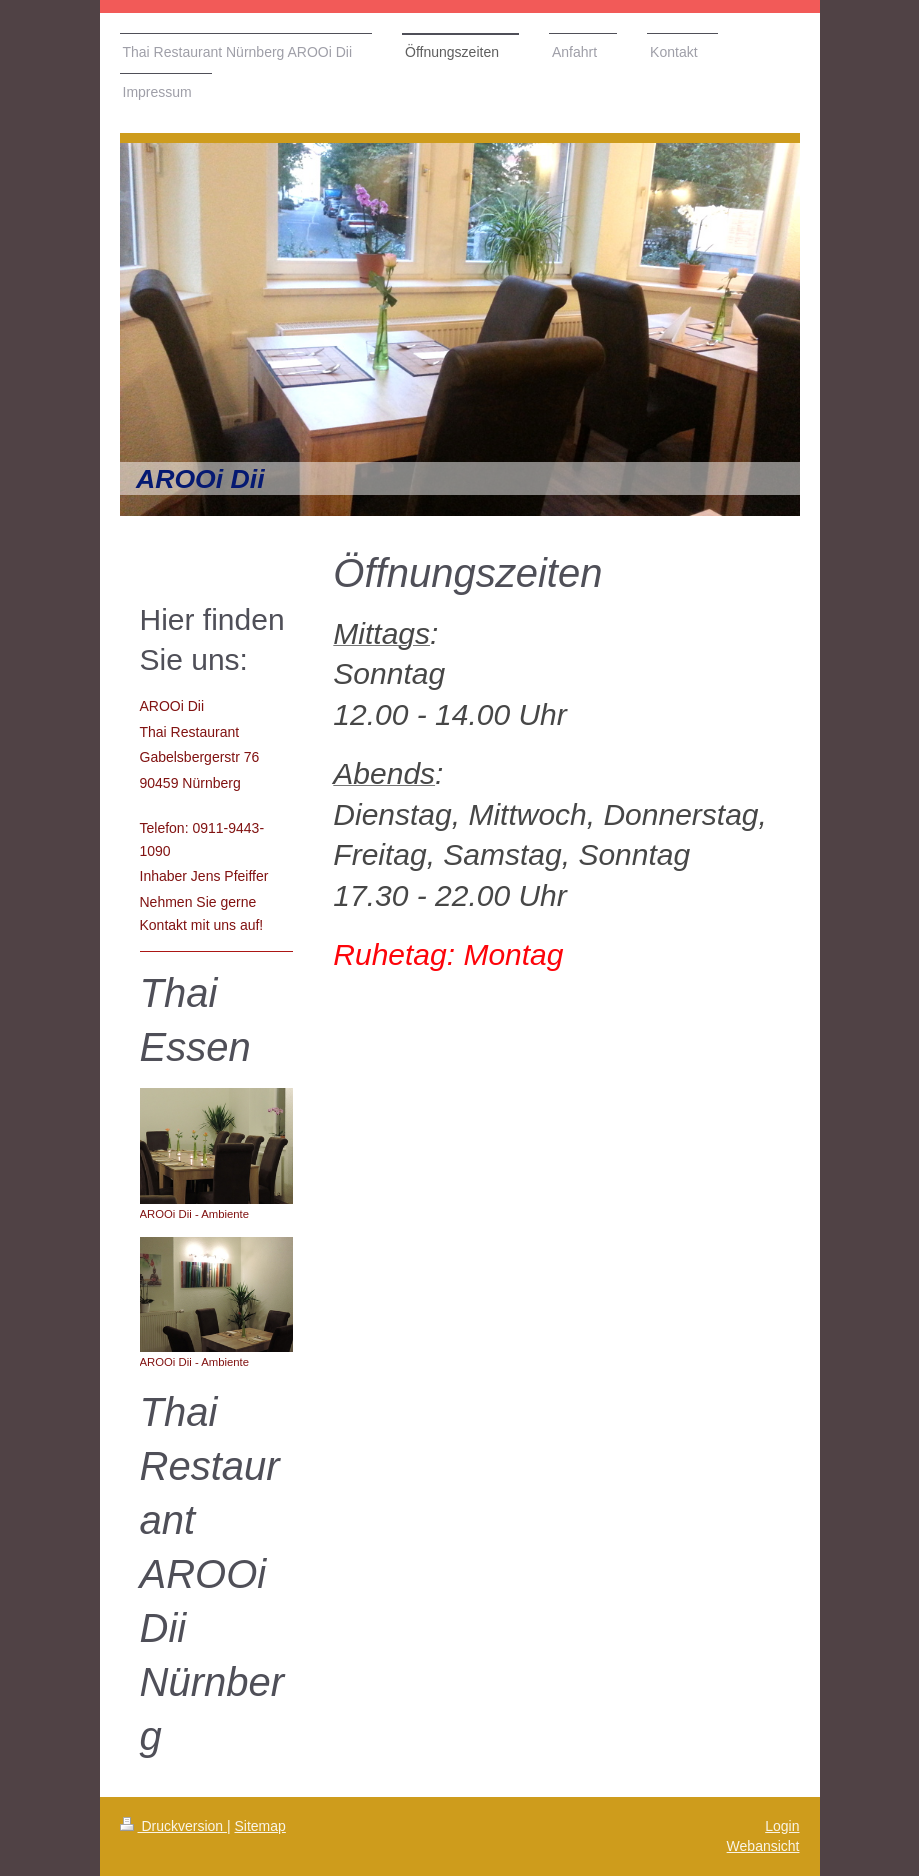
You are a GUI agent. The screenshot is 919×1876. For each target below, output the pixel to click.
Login (782, 1826)
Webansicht (763, 1846)
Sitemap (260, 1826)
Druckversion (173, 1826)
